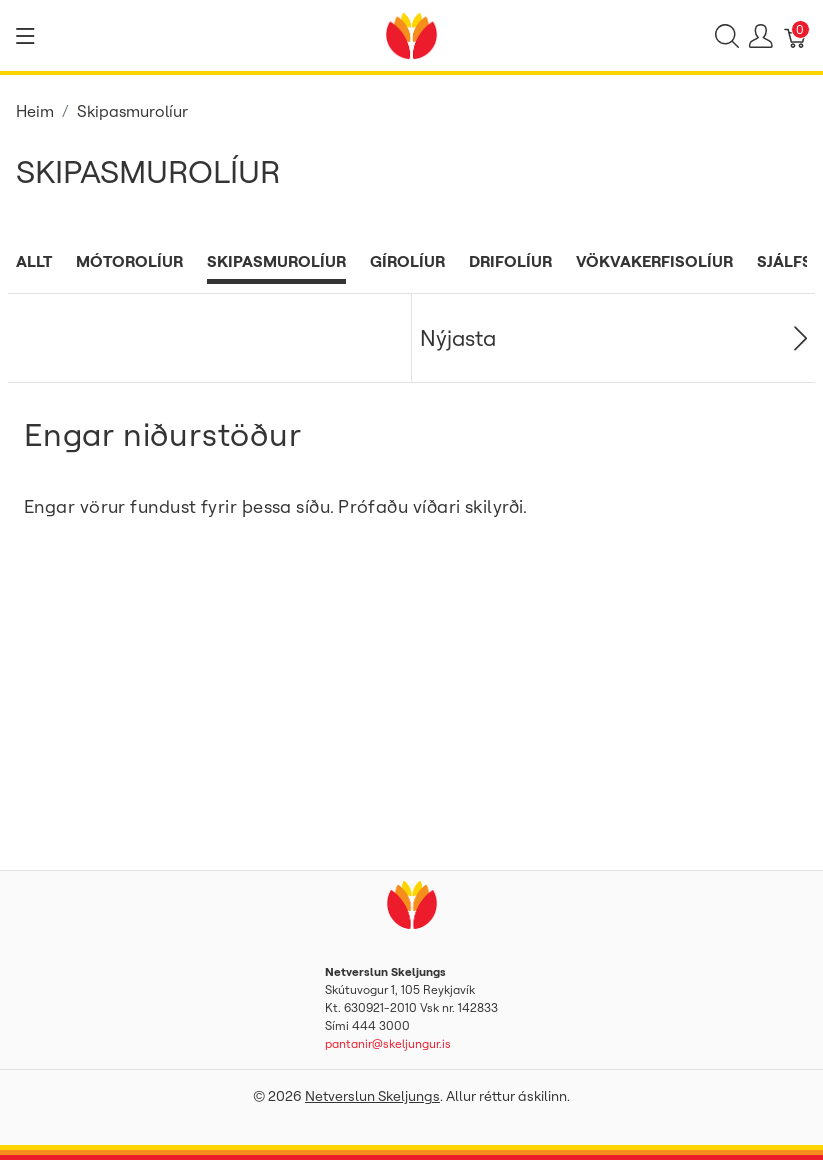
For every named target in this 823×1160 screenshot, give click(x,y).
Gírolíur (407, 261)
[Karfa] (796, 36)
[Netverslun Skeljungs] (411, 34)
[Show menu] (25, 36)
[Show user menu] (761, 36)
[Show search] (727, 36)
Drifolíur (510, 261)
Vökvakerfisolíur (654, 261)
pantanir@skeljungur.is (388, 1043)
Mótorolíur (129, 261)
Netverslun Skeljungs (372, 1096)
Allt (34, 261)
